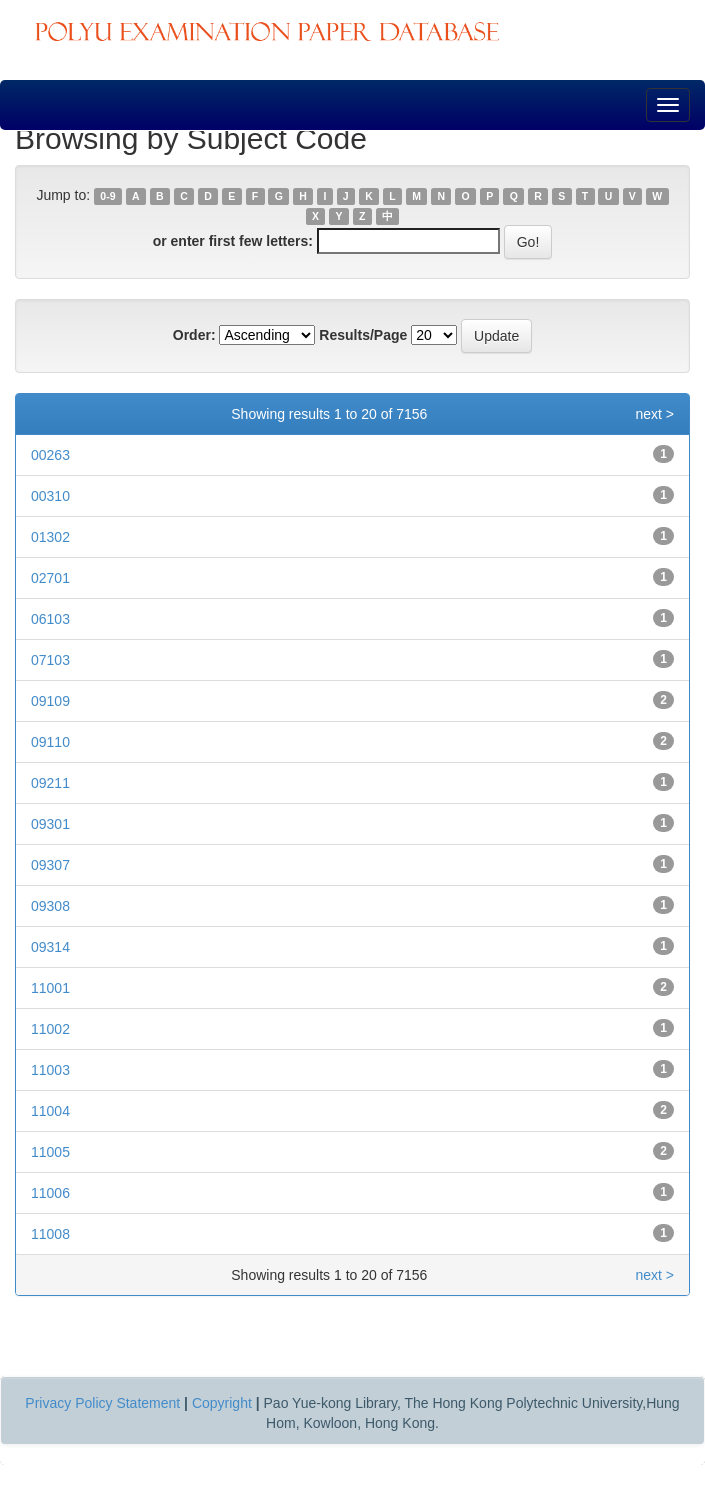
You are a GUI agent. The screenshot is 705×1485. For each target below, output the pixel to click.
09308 (50, 906)
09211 (50, 783)
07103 (50, 660)
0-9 (107, 196)
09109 (50, 701)
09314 (50, 947)
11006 (50, 1193)
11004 (50, 1111)
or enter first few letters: (233, 241)
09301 (50, 824)
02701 (50, 578)
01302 (50, 537)
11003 (50, 1070)
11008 (50, 1234)
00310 (50, 496)
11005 (50, 1152)
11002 (50, 1029)
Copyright (222, 1403)
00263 (50, 455)
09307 (50, 865)
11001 (50, 988)
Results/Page (363, 335)
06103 (50, 619)
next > (654, 414)
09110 (50, 742)
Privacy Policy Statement (102, 1403)
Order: (194, 335)
